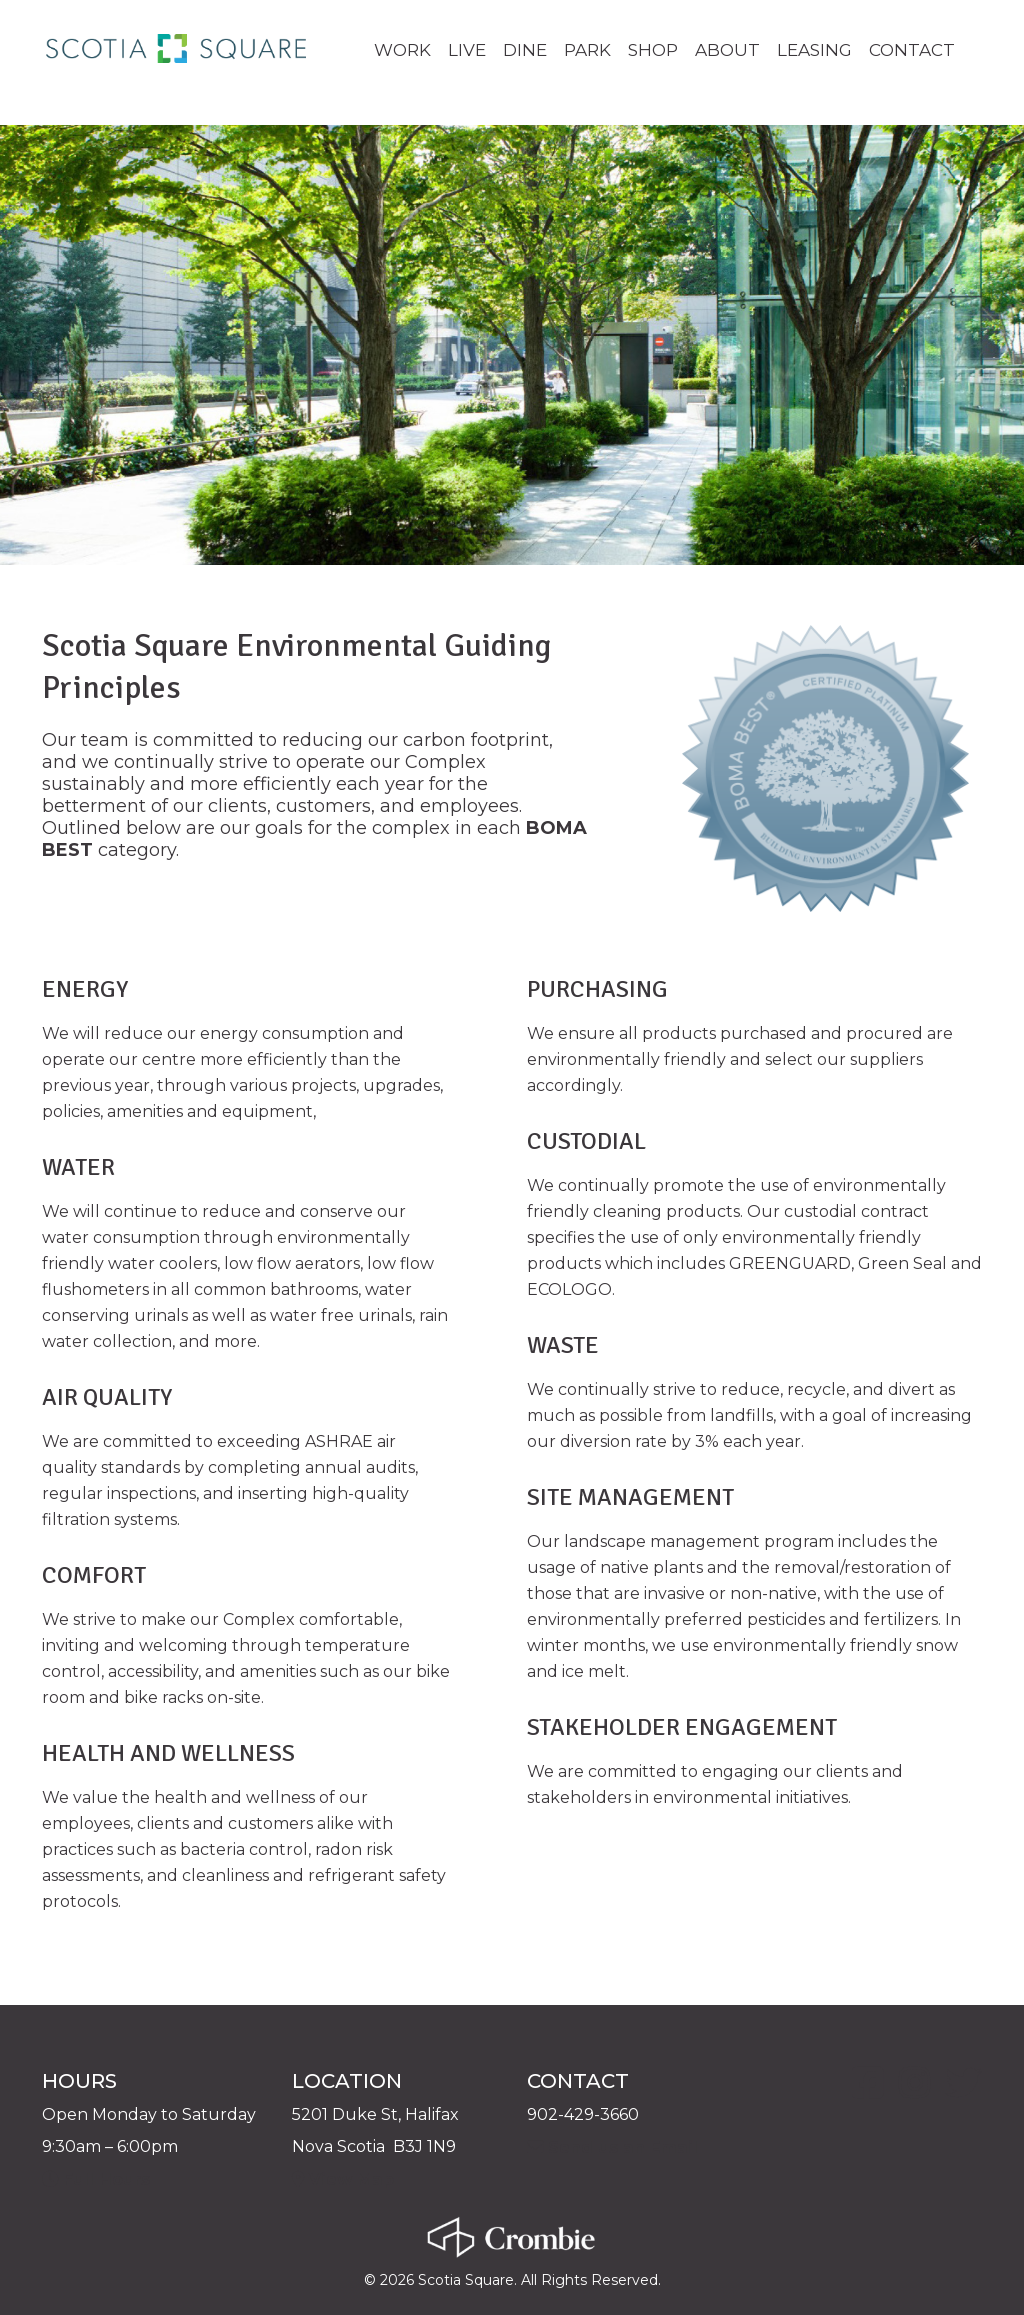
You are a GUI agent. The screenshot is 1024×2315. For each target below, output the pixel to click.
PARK (587, 50)
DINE (525, 50)
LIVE (467, 50)
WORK (402, 50)
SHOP (653, 50)
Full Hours (95, 2178)
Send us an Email (611, 2146)
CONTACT (912, 50)
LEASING (814, 50)
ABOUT (727, 50)
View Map (342, 2178)
